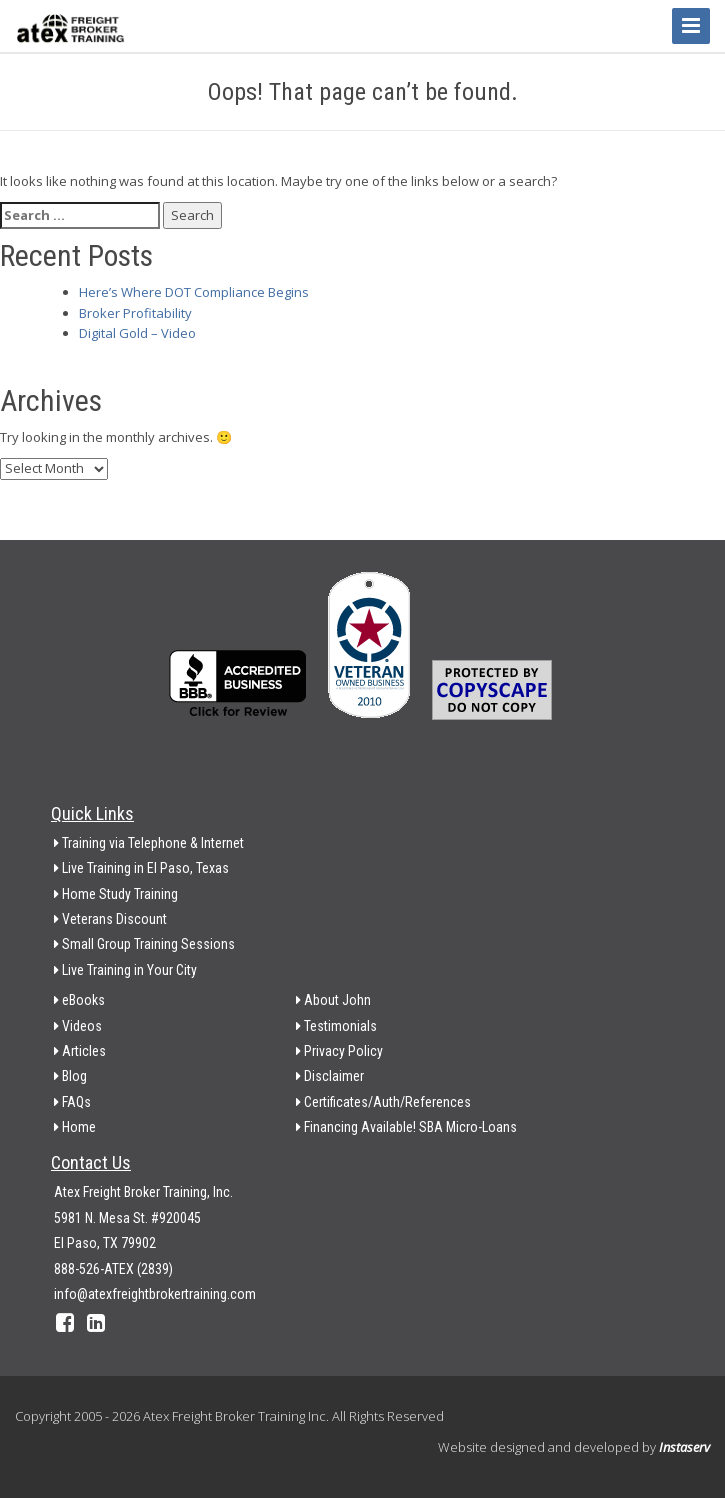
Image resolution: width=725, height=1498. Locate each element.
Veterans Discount (110, 919)
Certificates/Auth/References (383, 1102)
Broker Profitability (135, 313)
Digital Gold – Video (137, 333)
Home (75, 1127)
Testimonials (336, 1026)
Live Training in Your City (125, 970)
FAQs (72, 1102)
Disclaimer (330, 1076)
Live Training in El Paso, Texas (141, 868)
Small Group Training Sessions (144, 944)
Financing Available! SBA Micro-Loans (406, 1127)
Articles (80, 1051)
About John (333, 1000)
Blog (70, 1076)
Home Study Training (116, 894)
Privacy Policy (339, 1051)
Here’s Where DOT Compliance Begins (194, 292)
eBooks (79, 1000)
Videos (78, 1026)
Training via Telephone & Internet (149, 843)
